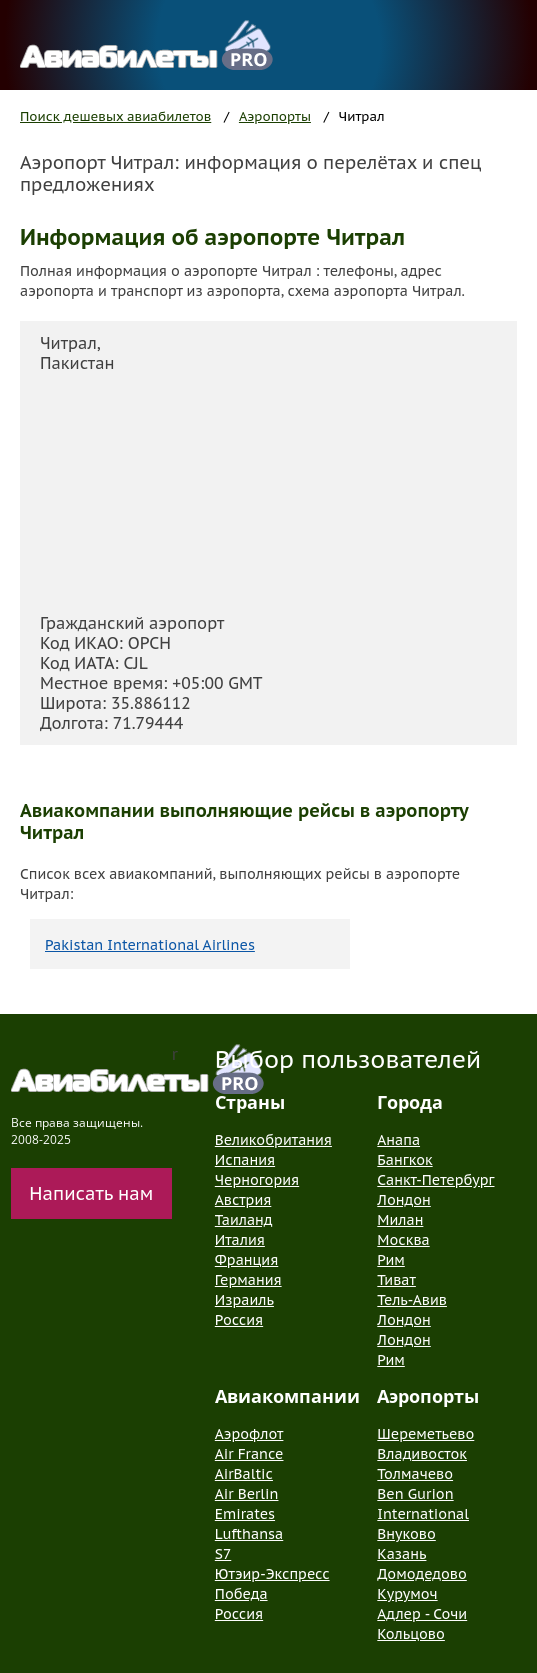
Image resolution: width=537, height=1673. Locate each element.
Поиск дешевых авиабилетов (115, 116)
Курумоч (407, 1594)
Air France (249, 1454)
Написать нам (91, 1193)
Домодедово (421, 1574)
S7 (223, 1554)
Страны (250, 1102)
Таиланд (244, 1220)
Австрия (243, 1200)
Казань (401, 1554)
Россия (239, 1320)
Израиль (244, 1300)
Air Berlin (247, 1494)
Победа (241, 1594)
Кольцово (411, 1634)
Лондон (403, 1200)
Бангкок (404, 1160)
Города (410, 1102)
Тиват (396, 1280)
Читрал (362, 116)
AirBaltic (244, 1474)
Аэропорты (275, 116)
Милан (400, 1220)
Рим (390, 1260)
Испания (245, 1160)
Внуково (406, 1534)
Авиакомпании (287, 1396)
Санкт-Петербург (435, 1180)
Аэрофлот (249, 1434)
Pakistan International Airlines (150, 945)
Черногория (257, 1180)
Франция (246, 1260)
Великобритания (273, 1140)
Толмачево (415, 1474)
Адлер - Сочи (422, 1614)
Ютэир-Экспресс (272, 1574)
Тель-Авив (412, 1300)
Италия (240, 1240)
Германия (248, 1280)
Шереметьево (425, 1434)
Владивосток (422, 1454)
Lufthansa (249, 1534)
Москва (403, 1240)
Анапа (398, 1140)
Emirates (245, 1514)
